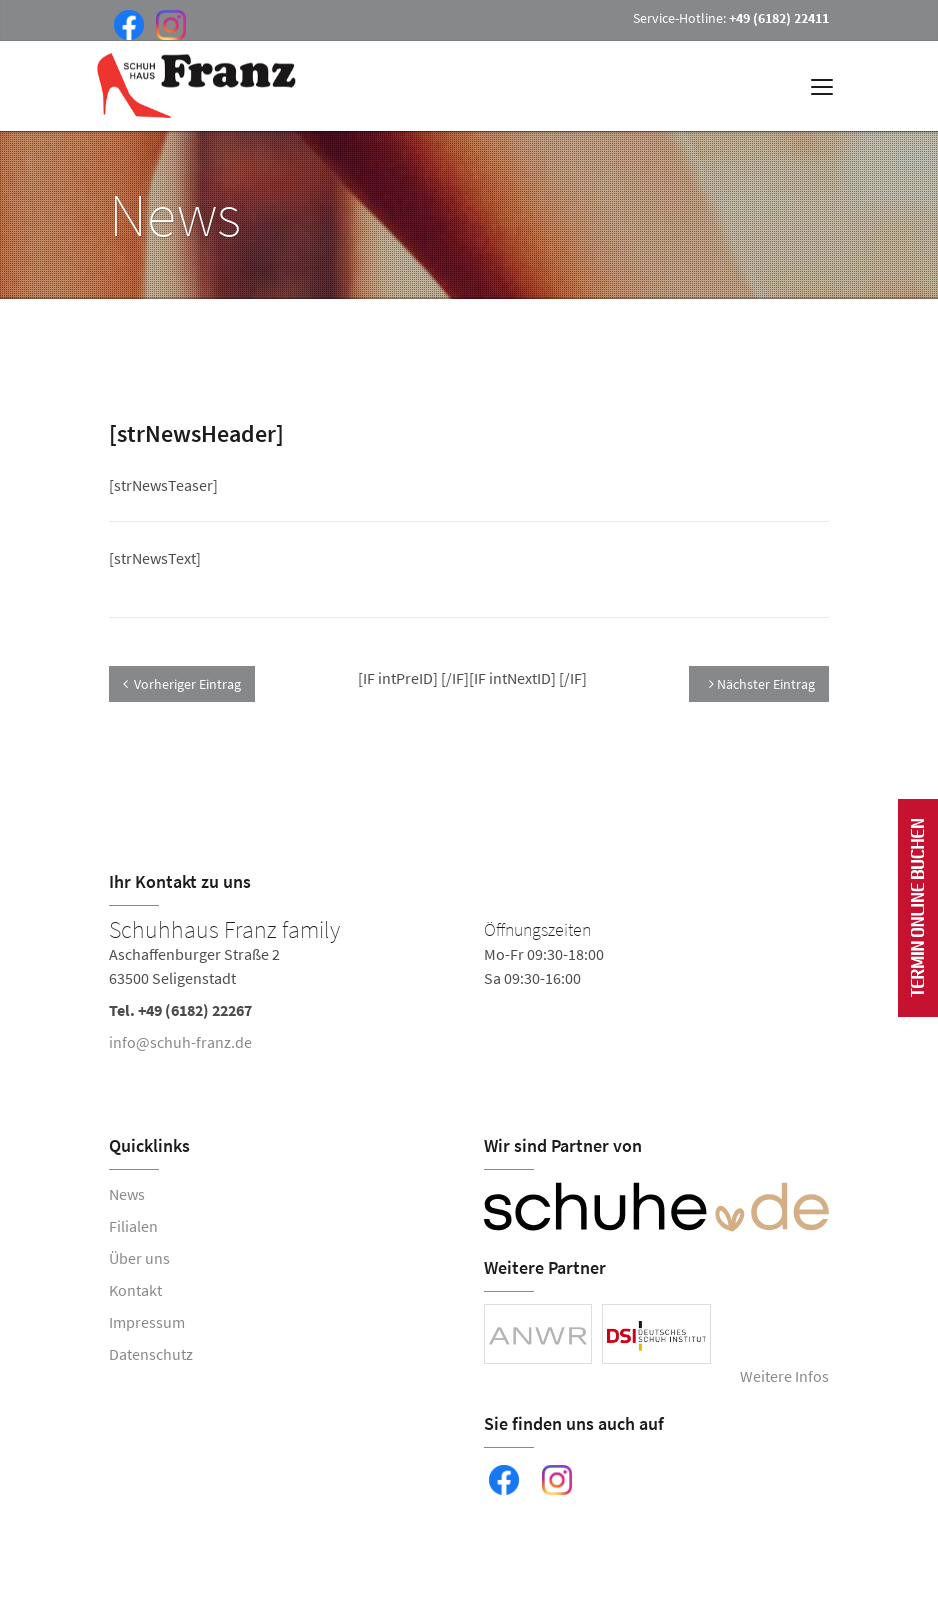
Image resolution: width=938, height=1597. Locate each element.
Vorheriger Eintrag (182, 684)
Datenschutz (151, 1354)
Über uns (139, 1258)
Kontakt (135, 1290)
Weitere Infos (784, 1376)
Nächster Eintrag (762, 684)
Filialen (133, 1226)
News (127, 1194)
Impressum (147, 1322)
